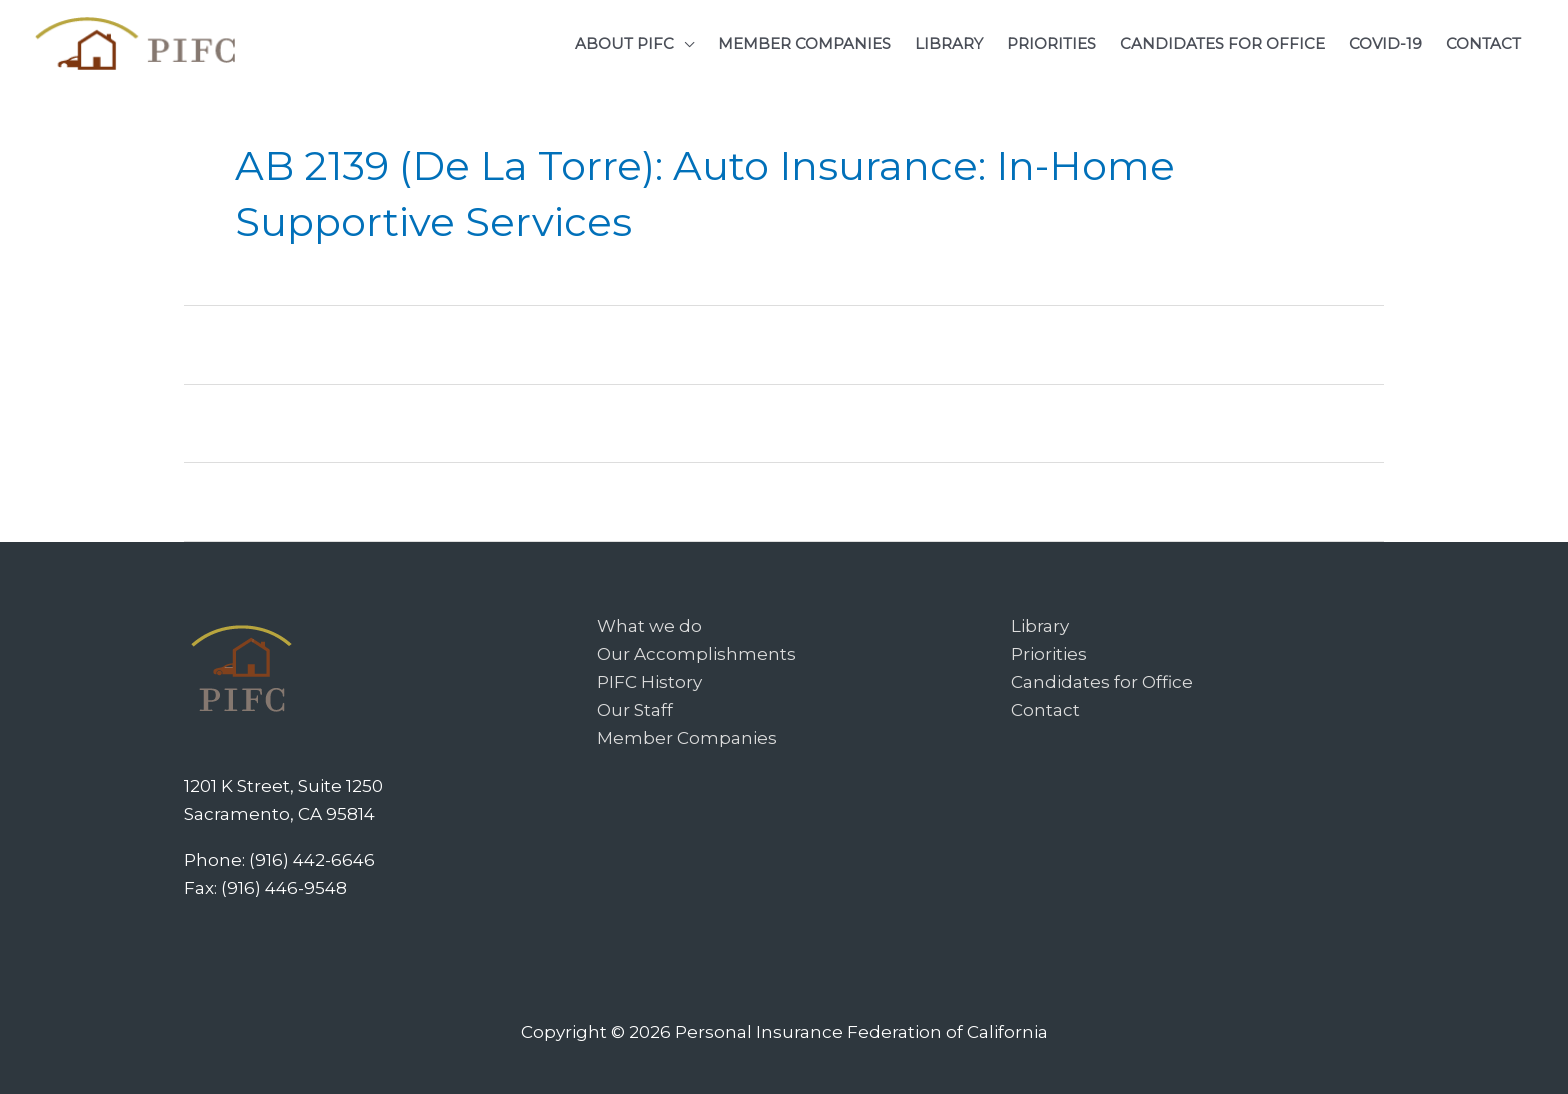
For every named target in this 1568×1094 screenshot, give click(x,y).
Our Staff (635, 710)
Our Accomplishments (696, 654)
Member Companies (687, 738)
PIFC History (649, 682)
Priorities (1049, 654)
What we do (649, 626)
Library (1040, 626)
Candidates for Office (1102, 682)
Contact (1045, 710)
